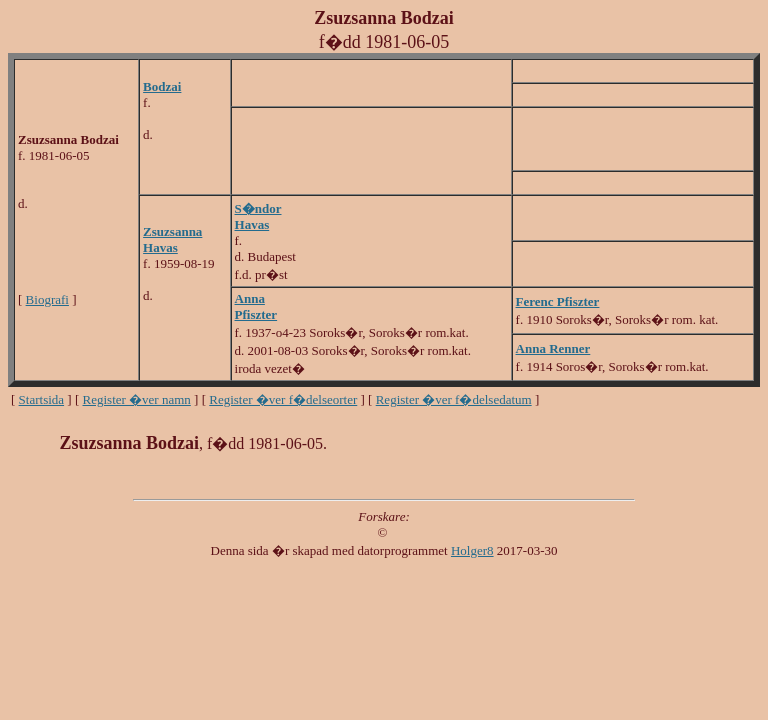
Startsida (42, 399)
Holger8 (472, 550)
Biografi (47, 299)
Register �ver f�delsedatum (454, 399)
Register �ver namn (137, 399)
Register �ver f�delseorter (283, 399)
